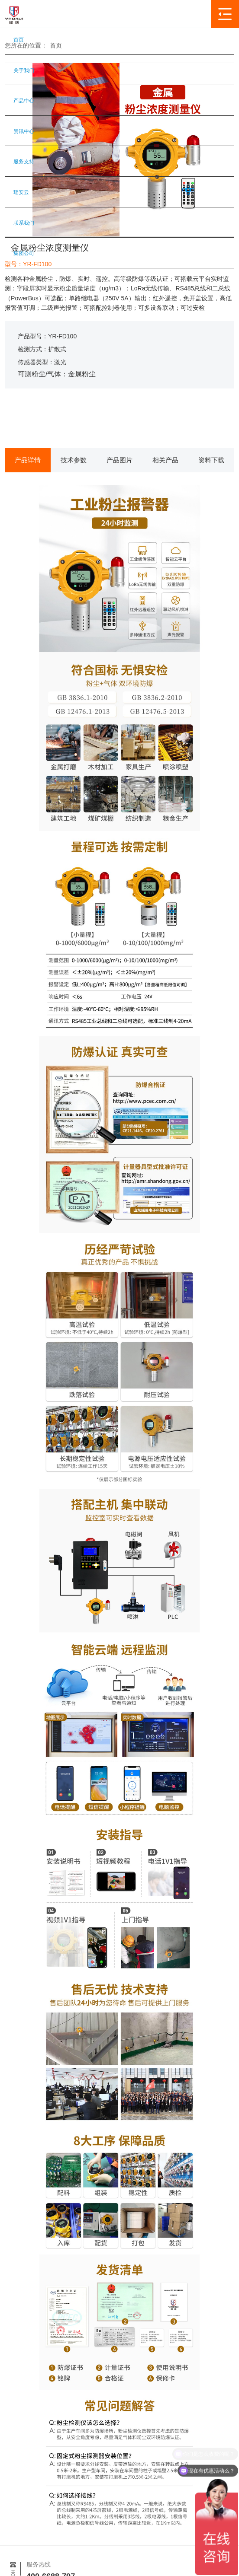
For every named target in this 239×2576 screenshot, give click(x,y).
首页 (18, 40)
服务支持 (23, 162)
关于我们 (23, 70)
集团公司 (23, 253)
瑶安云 (21, 192)
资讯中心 (23, 131)
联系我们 (23, 223)
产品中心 (23, 101)
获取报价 (59, 419)
